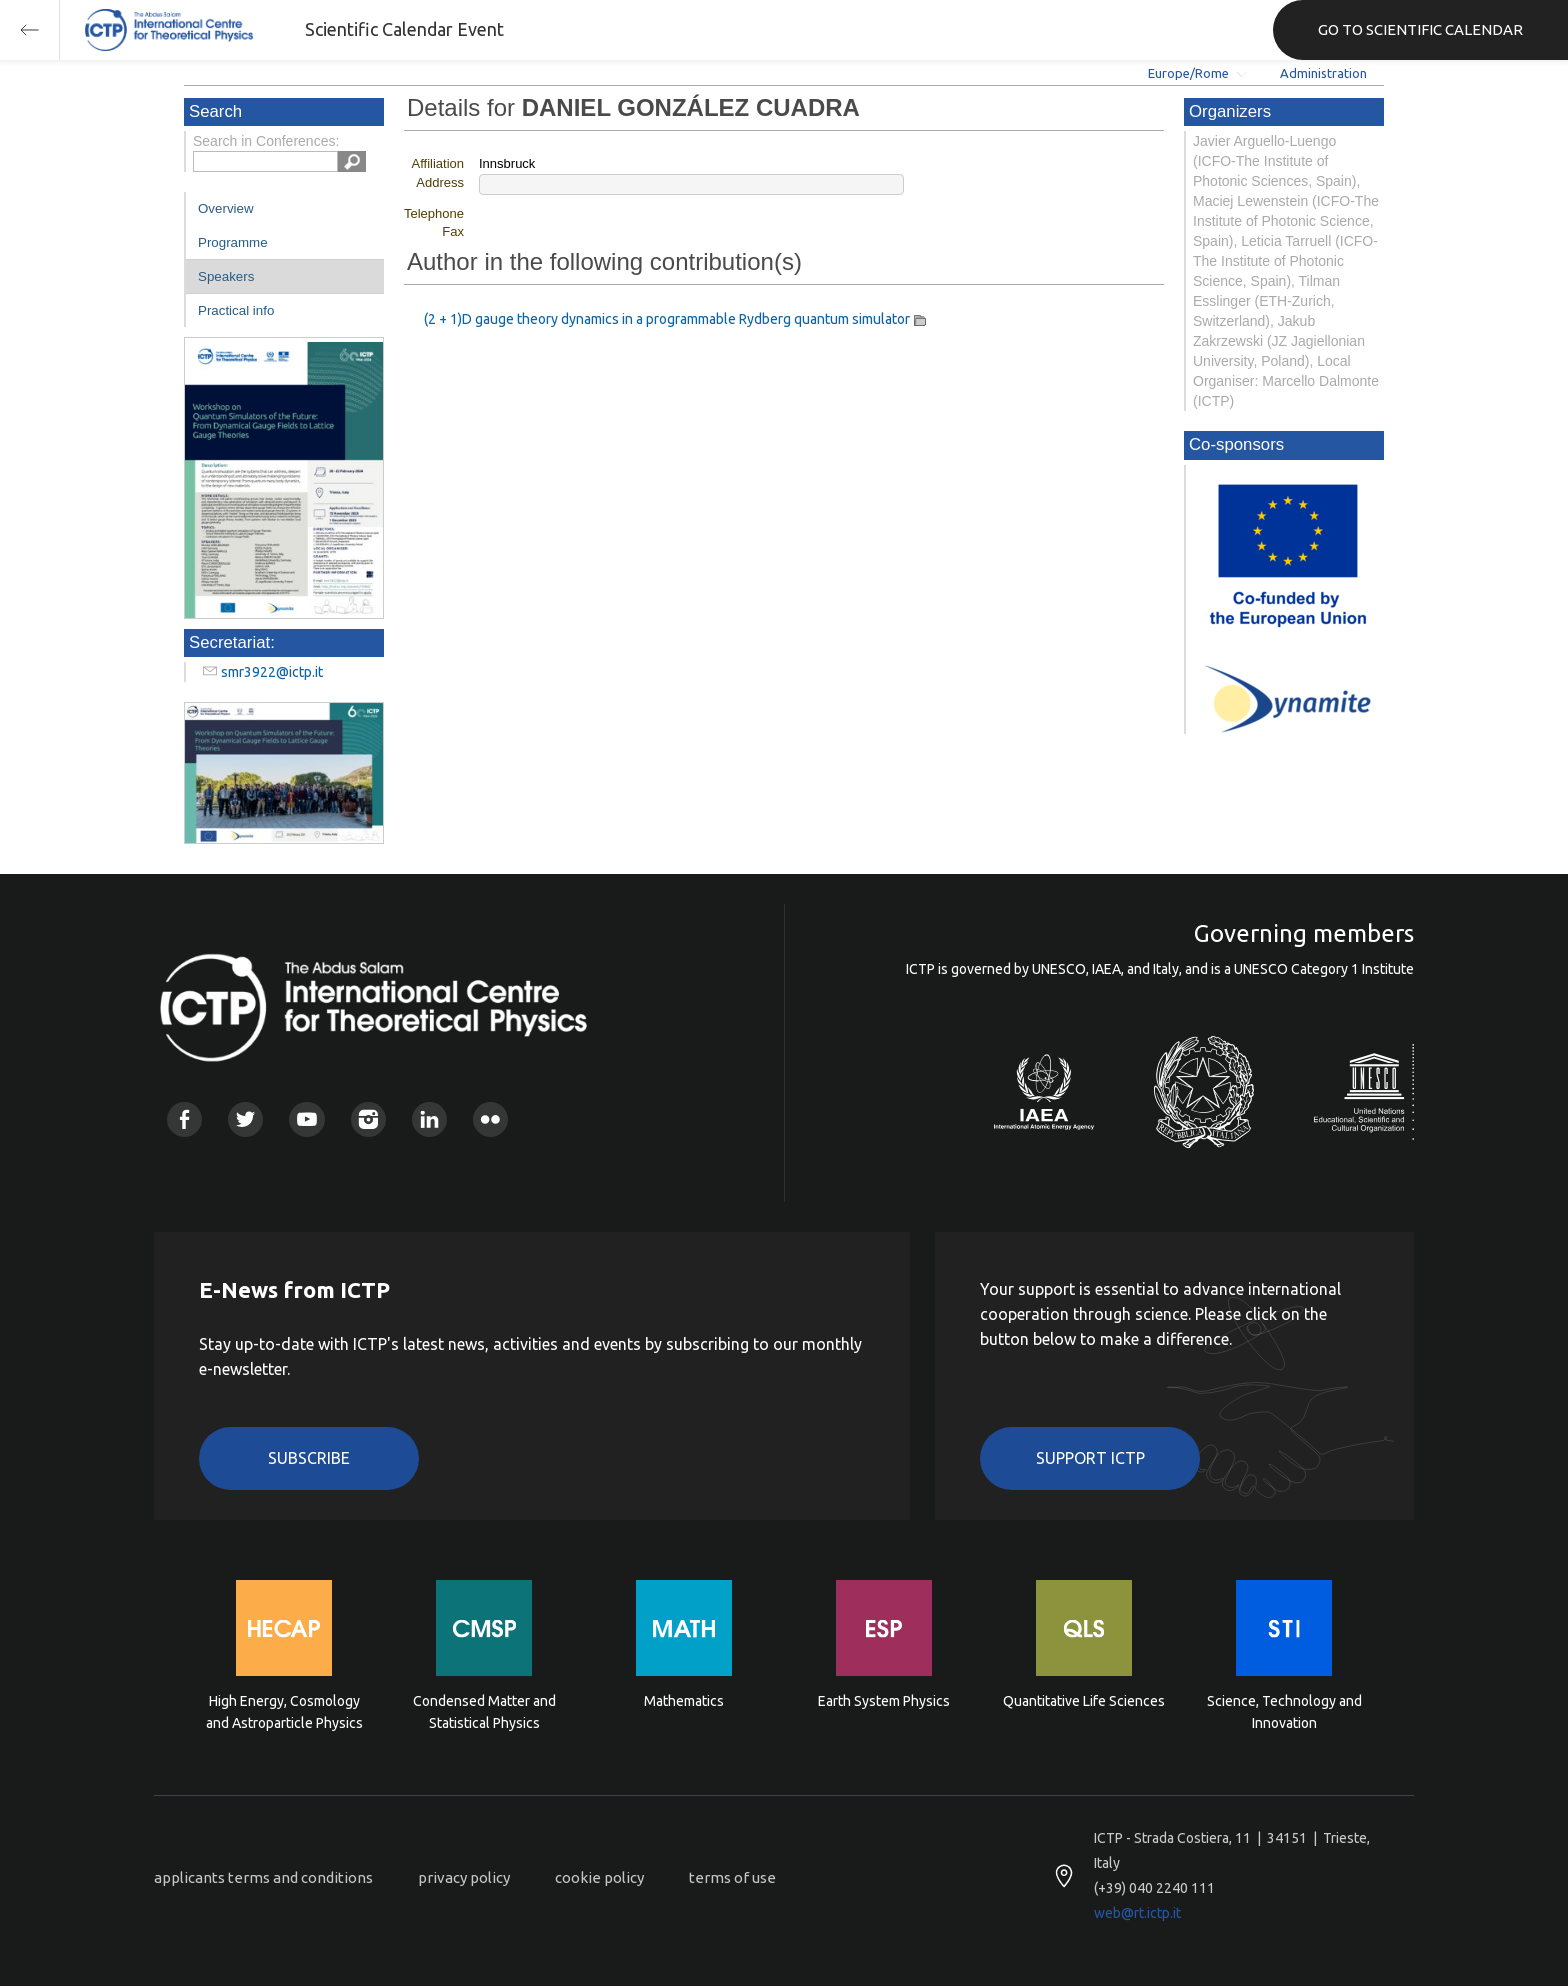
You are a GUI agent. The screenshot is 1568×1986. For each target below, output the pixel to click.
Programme (233, 242)
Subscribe (309, 1458)
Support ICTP (1090, 1458)
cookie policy (599, 1877)
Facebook (184, 1119)
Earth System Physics (884, 1701)
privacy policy (464, 1877)
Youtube (306, 1119)
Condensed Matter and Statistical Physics (484, 1712)
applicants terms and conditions (263, 1877)
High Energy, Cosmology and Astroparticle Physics (284, 1712)
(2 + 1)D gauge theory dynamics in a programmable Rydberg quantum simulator (667, 319)
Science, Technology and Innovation (1284, 1712)
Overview (226, 208)
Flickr (490, 1119)
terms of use (732, 1877)
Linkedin (429, 1119)
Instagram (368, 1119)
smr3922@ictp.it (272, 672)
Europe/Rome (1188, 73)
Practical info (236, 310)
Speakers (226, 276)
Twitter (245, 1119)
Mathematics (684, 1701)
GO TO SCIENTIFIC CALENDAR (1420, 29)
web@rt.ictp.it (1137, 1913)
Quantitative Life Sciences (1084, 1701)
